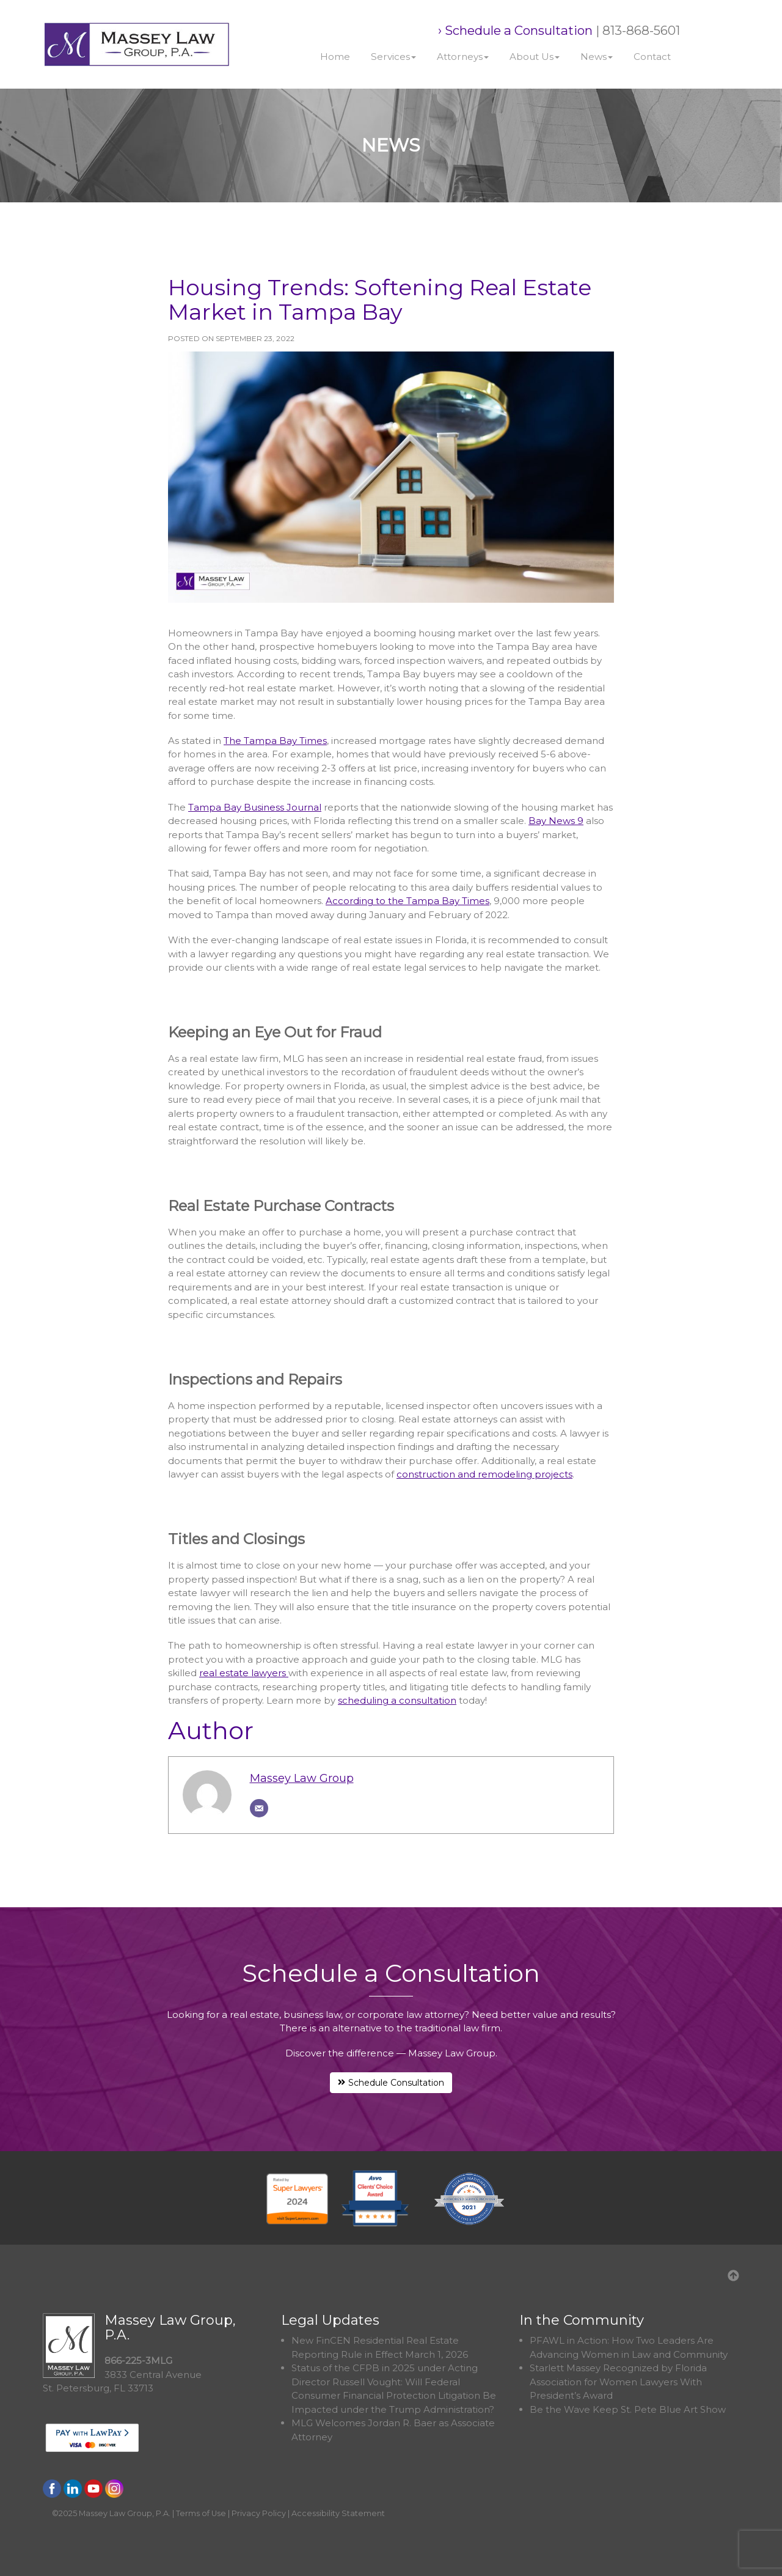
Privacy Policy (259, 2513)
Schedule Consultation (391, 2082)
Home (335, 56)
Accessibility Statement (338, 2513)
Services (393, 56)
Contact (652, 56)
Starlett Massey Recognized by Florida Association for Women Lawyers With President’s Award (618, 2381)
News (596, 56)
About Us (535, 56)
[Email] (259, 1808)
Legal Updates (330, 2320)
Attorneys (463, 56)
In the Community (581, 2320)
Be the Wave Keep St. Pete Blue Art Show (628, 2409)
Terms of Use (201, 2513)
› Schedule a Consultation (515, 30)
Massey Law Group (302, 1778)
